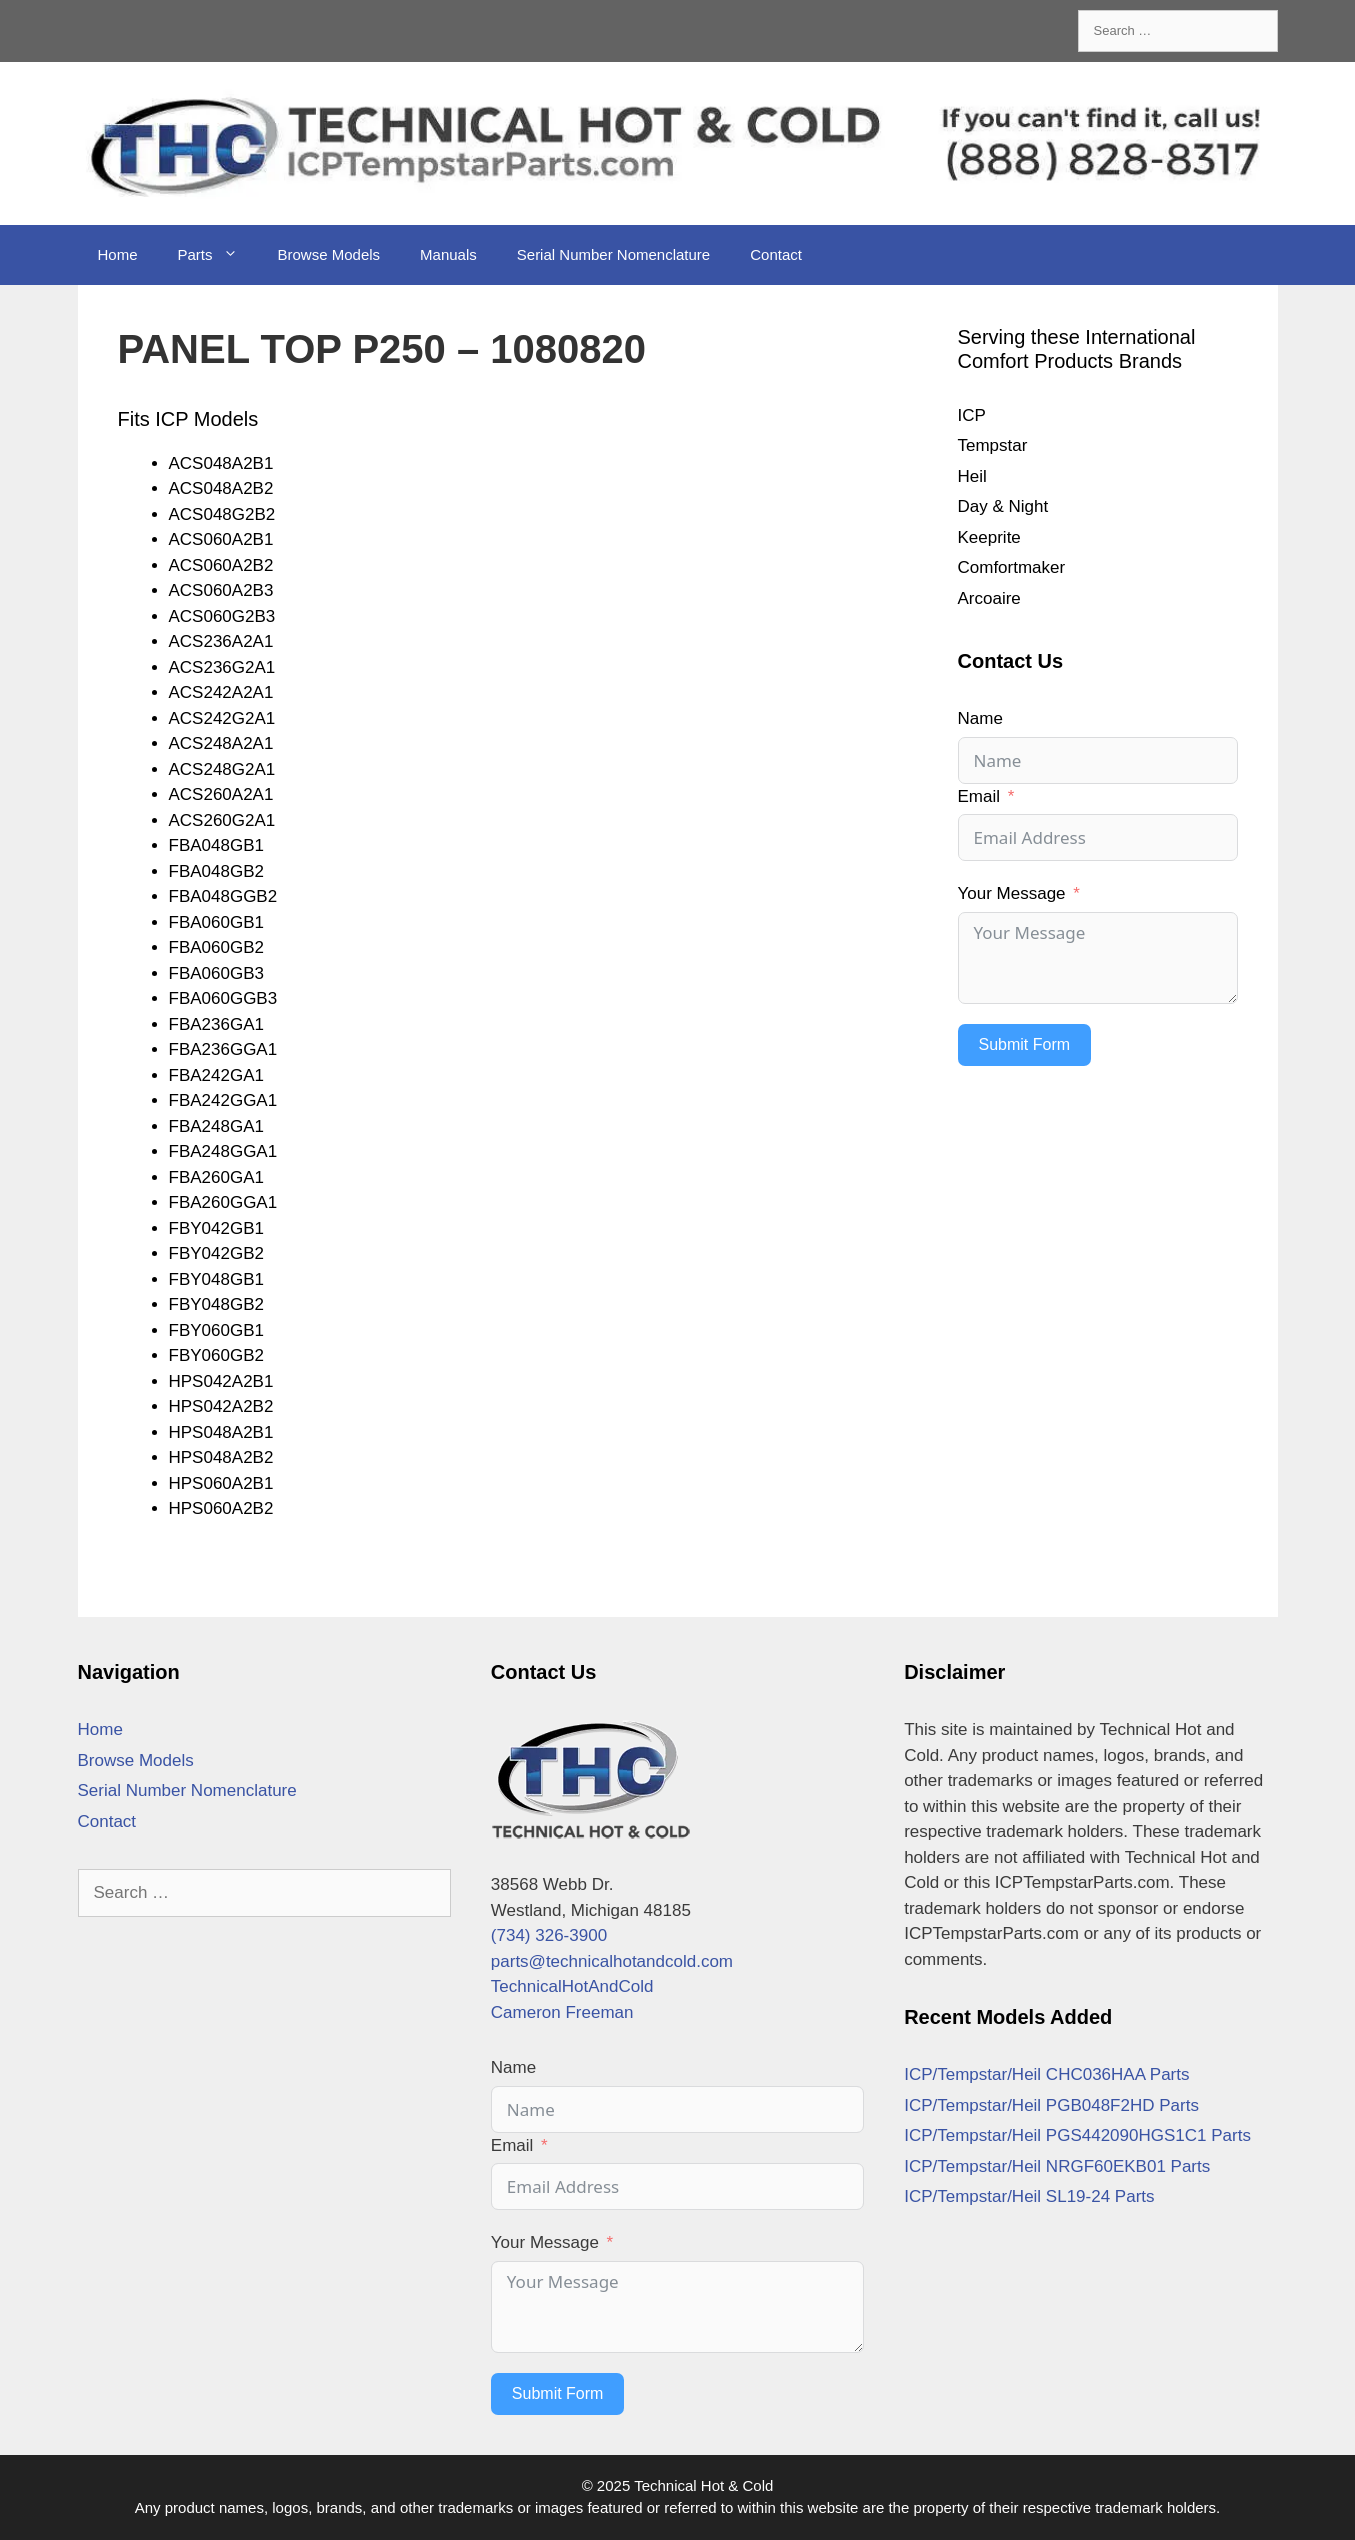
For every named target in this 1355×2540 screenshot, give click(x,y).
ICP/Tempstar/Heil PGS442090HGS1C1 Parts (1077, 2135)
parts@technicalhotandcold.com (612, 1961)
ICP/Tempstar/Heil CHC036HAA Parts (1046, 2074)
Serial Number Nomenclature (613, 254)
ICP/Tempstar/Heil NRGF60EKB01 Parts (1057, 2166)
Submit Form (1025, 1044)
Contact (776, 254)
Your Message (1012, 893)
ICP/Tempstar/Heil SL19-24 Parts (1029, 2196)
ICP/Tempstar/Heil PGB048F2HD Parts (1051, 2105)
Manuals (448, 254)
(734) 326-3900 (549, 1935)
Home (118, 254)
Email (979, 796)
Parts (218, 255)
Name (980, 718)
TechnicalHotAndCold (572, 1986)
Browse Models (329, 254)
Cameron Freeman (562, 2012)
